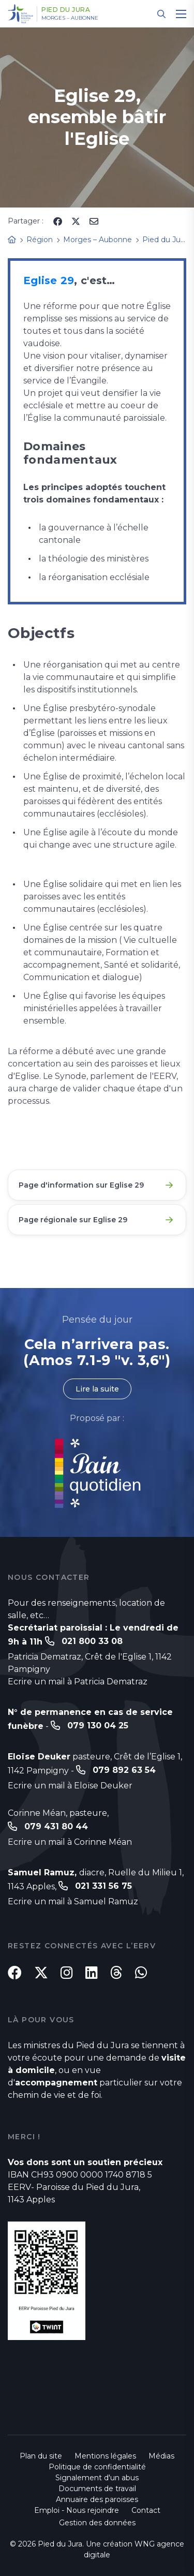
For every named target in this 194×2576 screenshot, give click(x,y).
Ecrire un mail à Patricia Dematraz (77, 1681)
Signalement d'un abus (97, 2477)
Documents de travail (97, 2488)
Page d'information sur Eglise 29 (81, 1185)
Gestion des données (97, 2522)
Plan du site (41, 2456)
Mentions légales (105, 2456)
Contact (145, 2510)
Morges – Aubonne (69, 18)
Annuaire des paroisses (97, 2499)
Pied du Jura (65, 10)
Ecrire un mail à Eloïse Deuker (70, 1785)
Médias (161, 2456)
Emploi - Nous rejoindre (76, 2510)
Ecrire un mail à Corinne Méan (70, 1842)
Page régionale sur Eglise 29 (73, 1219)
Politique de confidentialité (97, 2466)
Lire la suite (97, 1389)
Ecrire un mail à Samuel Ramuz (73, 1901)
